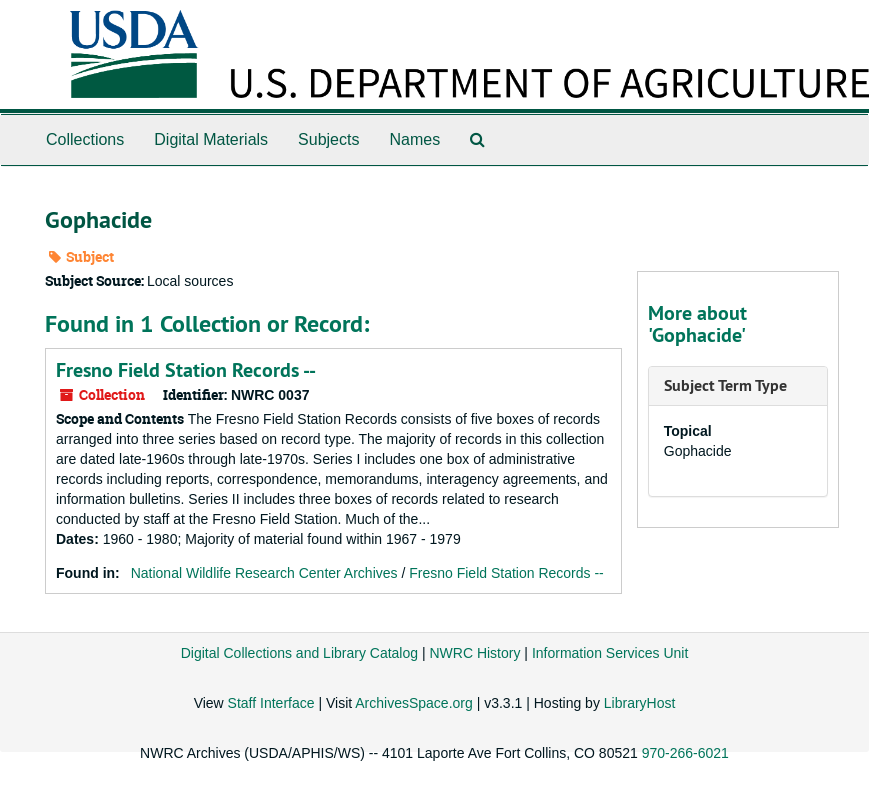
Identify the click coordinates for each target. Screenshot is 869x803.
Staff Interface (271, 703)
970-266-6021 (685, 753)
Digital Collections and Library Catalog (299, 653)
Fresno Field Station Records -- (186, 370)
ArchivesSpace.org (414, 703)
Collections (85, 139)
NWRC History (474, 653)
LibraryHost (640, 703)
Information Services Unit (610, 653)
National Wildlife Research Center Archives (264, 573)
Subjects (328, 139)
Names (414, 139)
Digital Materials (211, 139)
